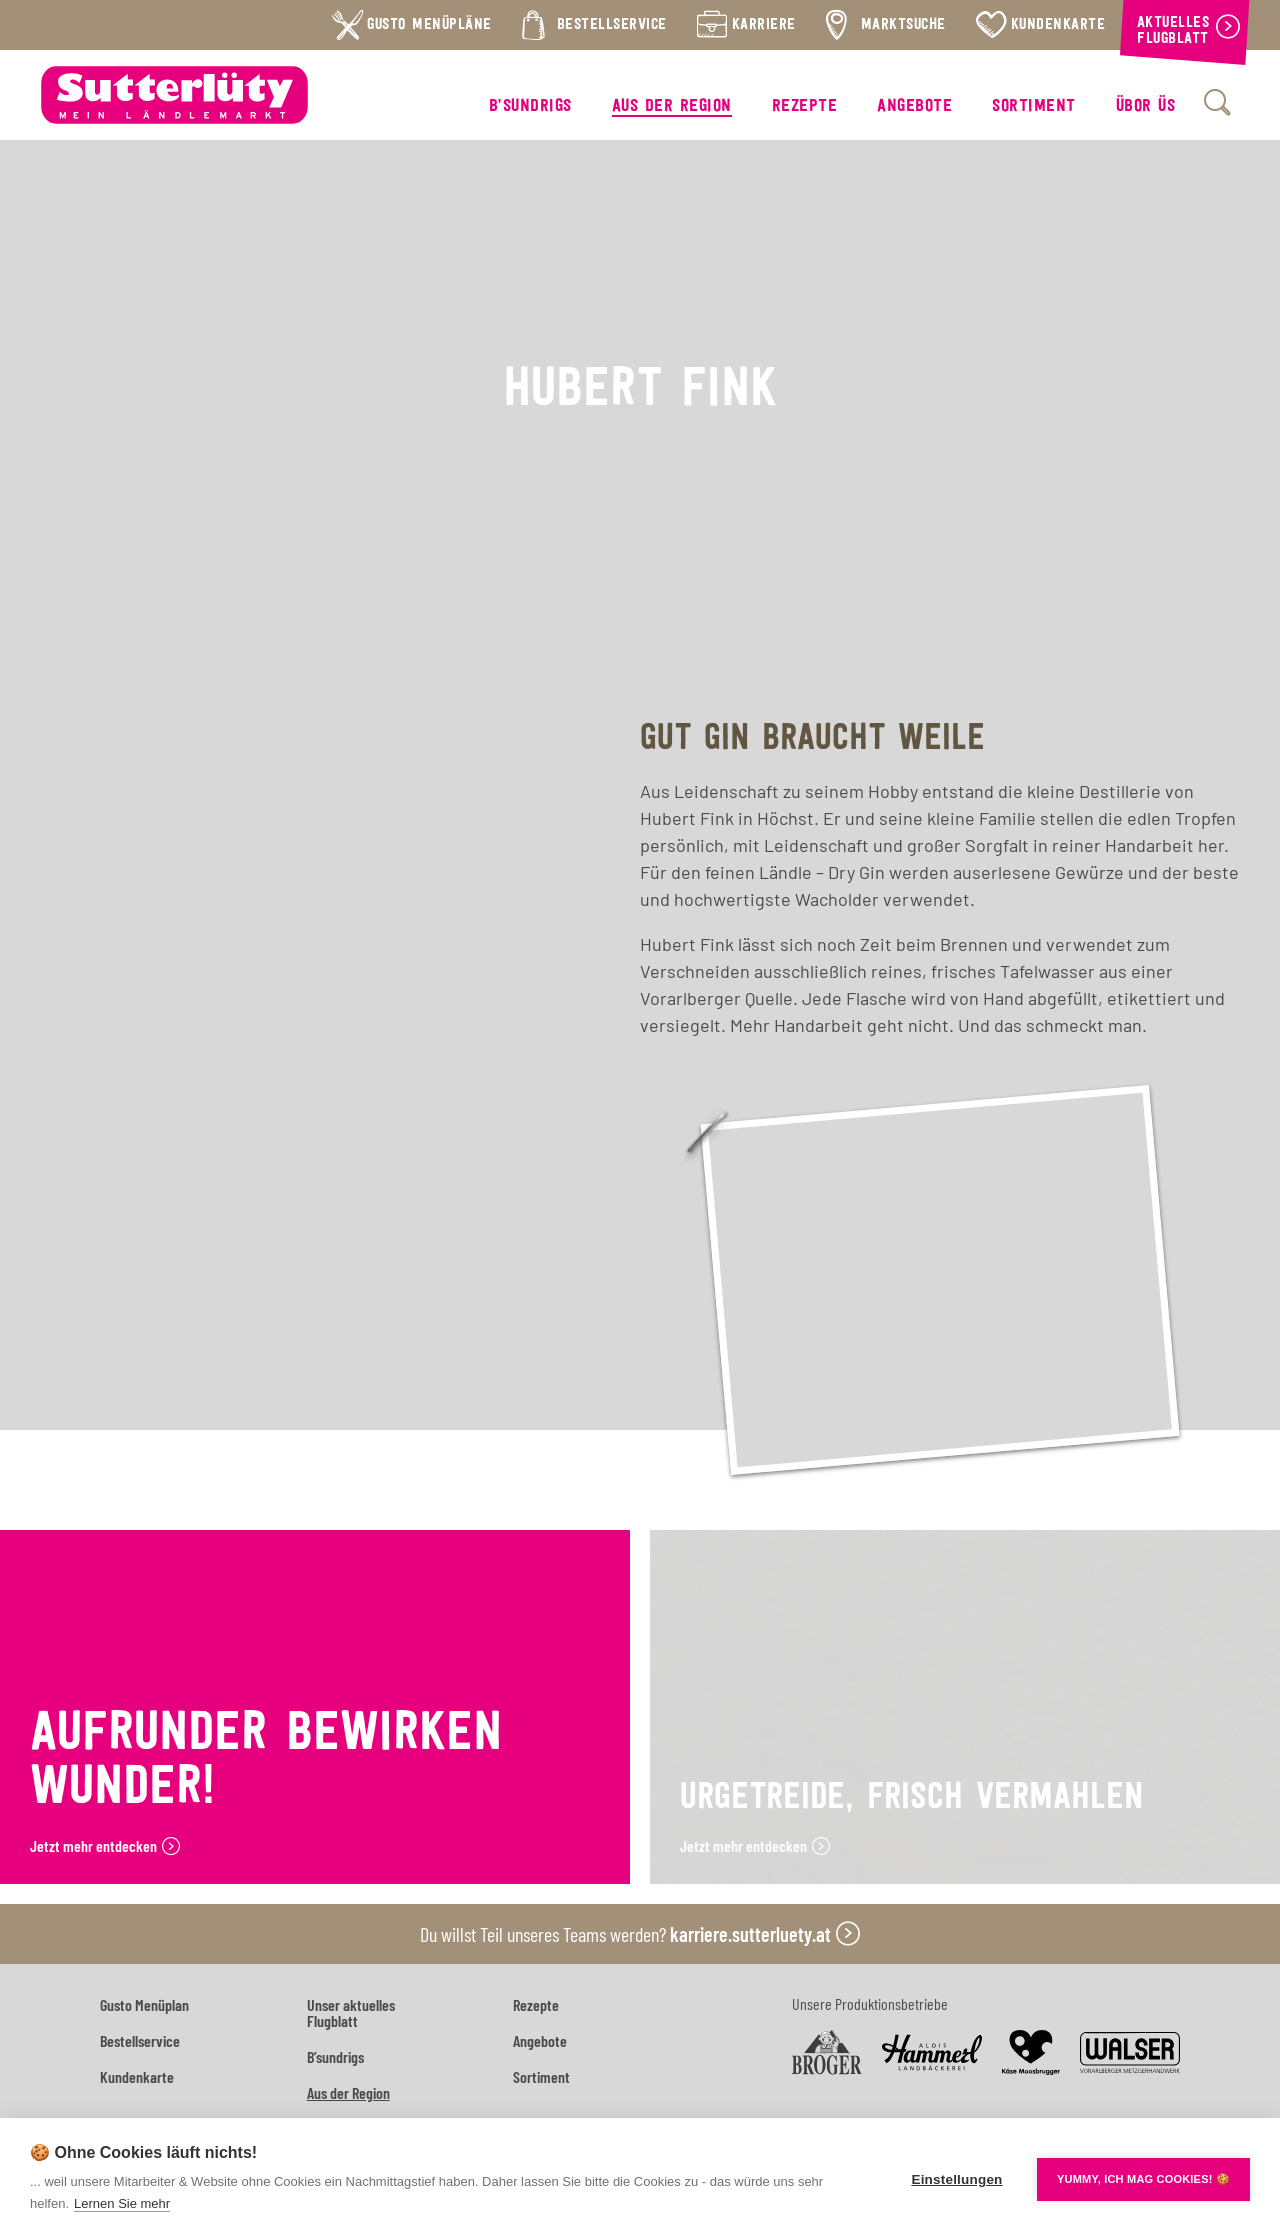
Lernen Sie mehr (122, 2203)
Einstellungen (956, 2179)
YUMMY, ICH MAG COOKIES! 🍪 (1143, 2179)
